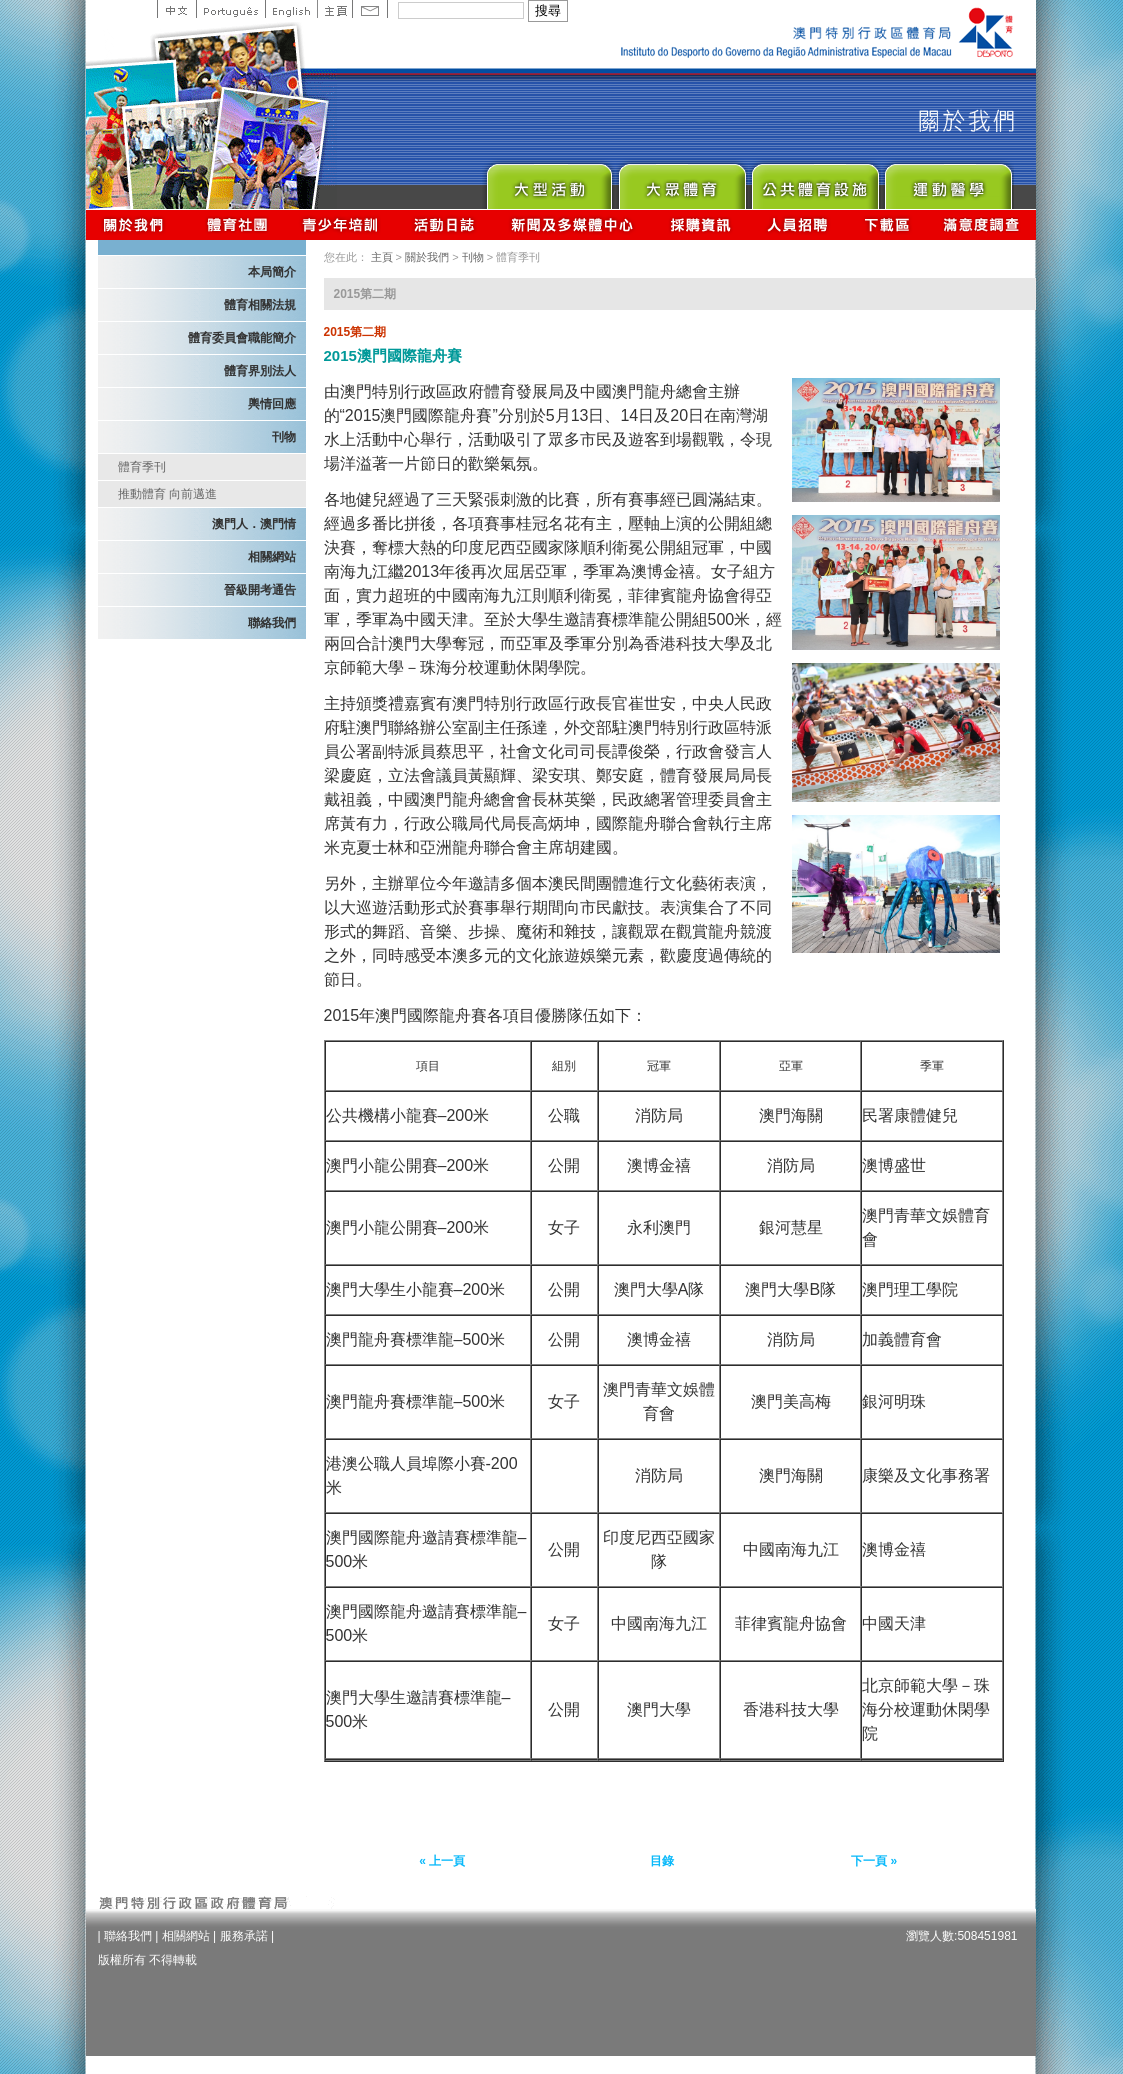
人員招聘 (797, 224)
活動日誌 (445, 224)
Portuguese (230, 9)
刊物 (284, 437)
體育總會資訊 (237, 224)
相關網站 (272, 557)
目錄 (662, 1861)
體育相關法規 (260, 305)
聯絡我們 (272, 623)
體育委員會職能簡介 (242, 338)
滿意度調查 (982, 224)
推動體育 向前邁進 (167, 494)
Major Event (548, 181)
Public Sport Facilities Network (814, 181)
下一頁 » (874, 1861)
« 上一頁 (442, 1861)
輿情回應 (272, 404)
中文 (176, 9)
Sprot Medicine (947, 181)
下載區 (886, 224)
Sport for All (681, 181)
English (291, 9)
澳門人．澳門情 (254, 524)
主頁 (334, 9)
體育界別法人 (260, 371)
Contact (370, 9)
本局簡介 (272, 272)
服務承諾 (244, 1936)
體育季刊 (142, 467)
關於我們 (137, 224)
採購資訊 (700, 224)
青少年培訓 (341, 224)
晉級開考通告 (260, 590)
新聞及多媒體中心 (573, 224)
